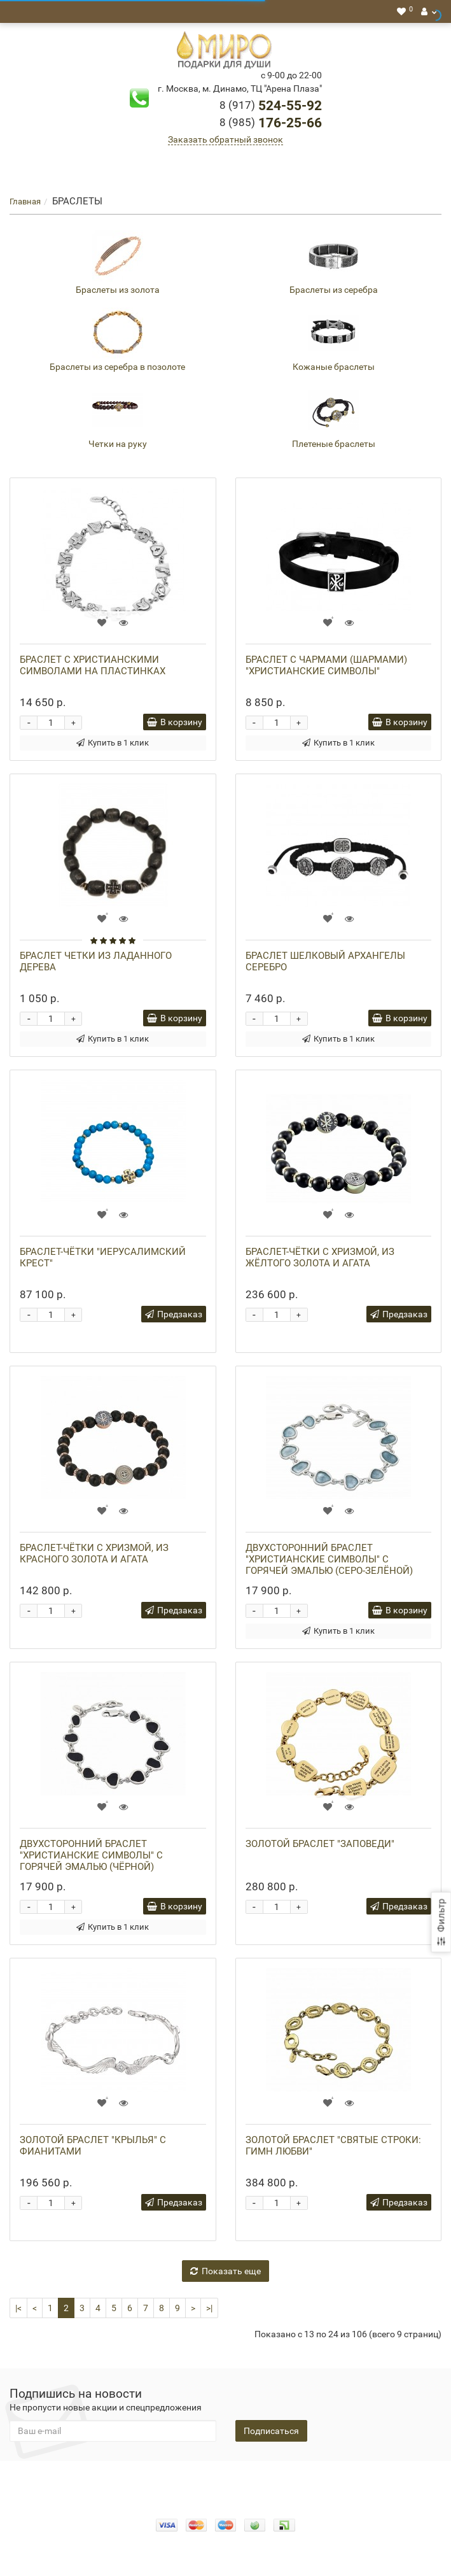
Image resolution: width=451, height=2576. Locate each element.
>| (209, 2308)
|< (18, 2308)
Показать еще (225, 2271)
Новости (385, 2480)
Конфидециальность (84, 2480)
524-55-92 (270, 105)
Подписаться (271, 2431)
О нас (147, 2480)
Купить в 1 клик (112, 742)
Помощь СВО (331, 2480)
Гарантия (276, 2480)
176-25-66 (270, 123)
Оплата (182, 2480)
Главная (25, 201)
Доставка (227, 2480)
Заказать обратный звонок (225, 139)
